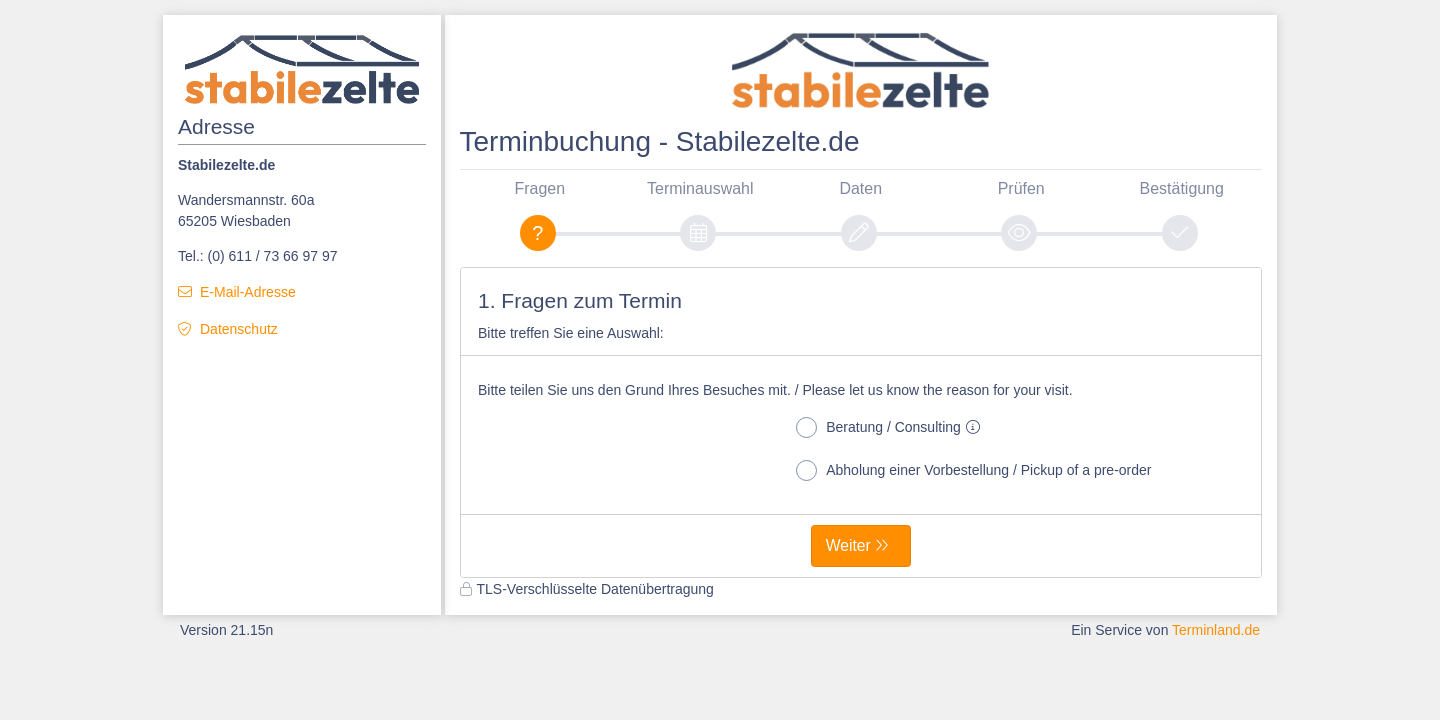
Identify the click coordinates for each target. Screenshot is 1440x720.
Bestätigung (1182, 188)
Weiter (848, 545)
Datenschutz (239, 329)
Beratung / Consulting (892, 427)
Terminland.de (1216, 630)
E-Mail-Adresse (248, 292)
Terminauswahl (700, 188)
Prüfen (1021, 188)
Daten (860, 188)
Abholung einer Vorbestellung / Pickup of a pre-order (973, 470)
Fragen (539, 188)
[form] (861, 423)
